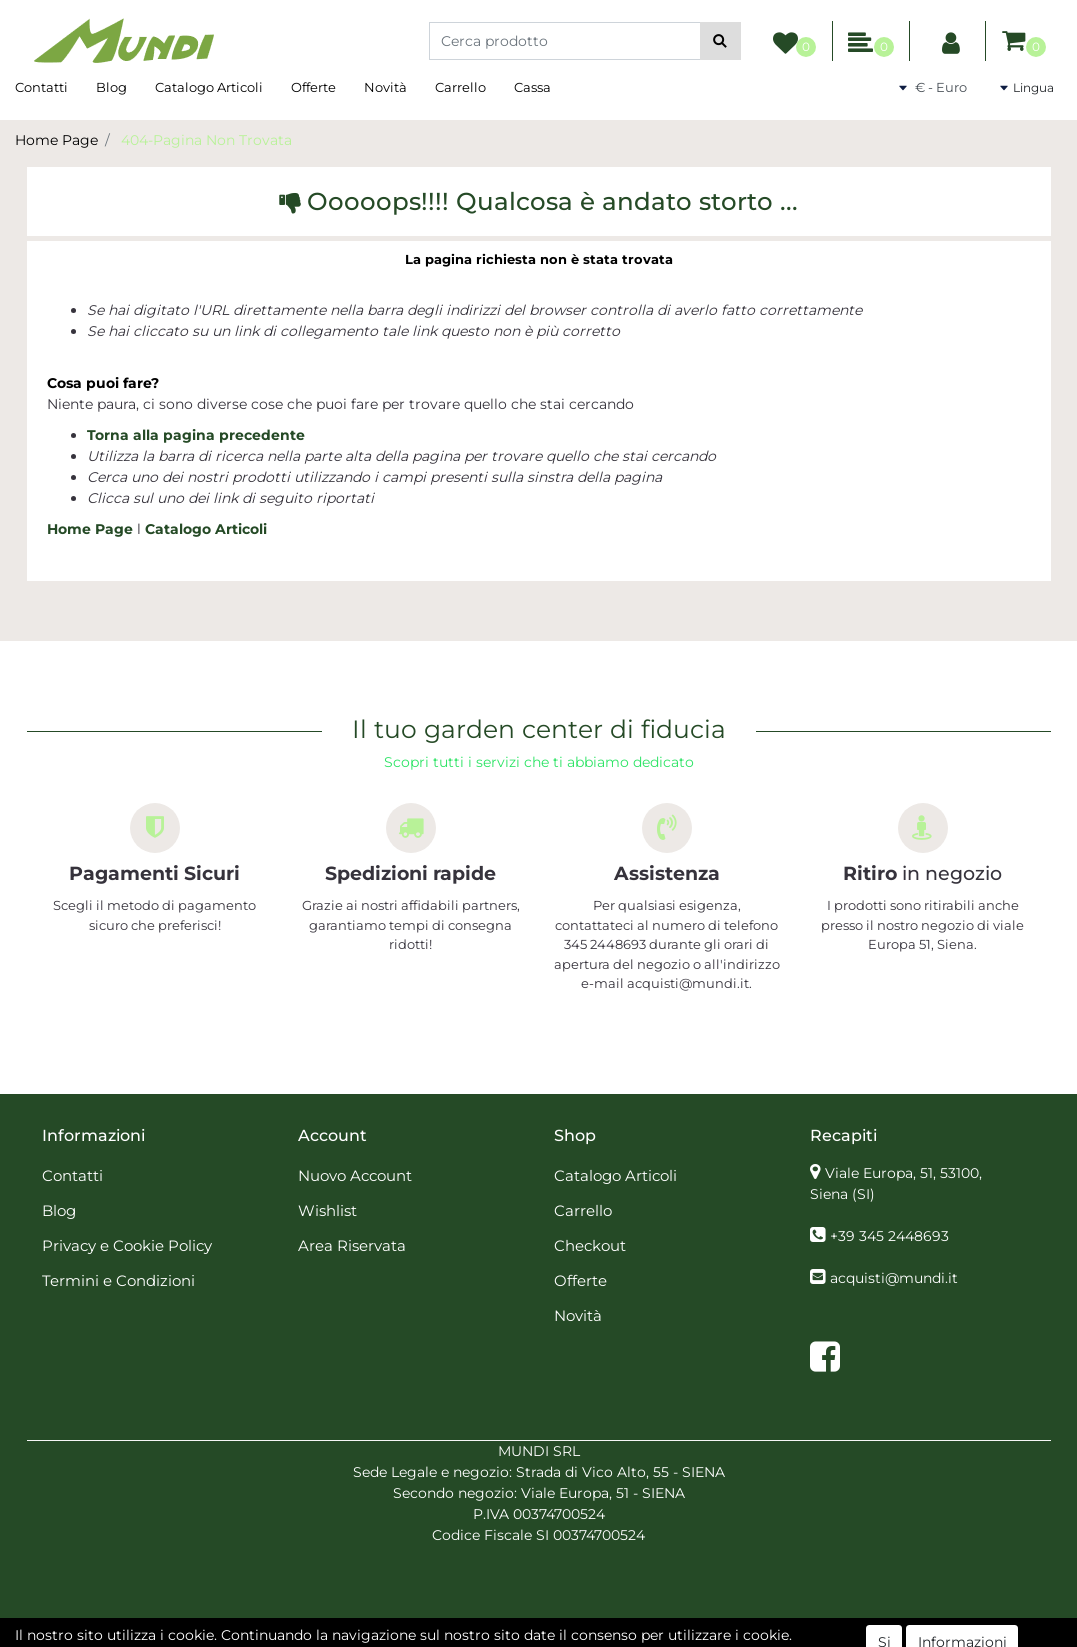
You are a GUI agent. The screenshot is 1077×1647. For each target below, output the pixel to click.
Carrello (460, 87)
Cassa (532, 87)
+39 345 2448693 (889, 1236)
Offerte (313, 87)
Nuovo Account (355, 1175)
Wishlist (327, 1210)
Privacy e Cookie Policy (127, 1245)
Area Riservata (352, 1245)
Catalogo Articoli (209, 87)
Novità (385, 87)
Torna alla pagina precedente (196, 435)
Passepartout (582, 1636)
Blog (111, 87)
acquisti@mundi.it (894, 1278)
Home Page (56, 140)
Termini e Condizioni (118, 1280)
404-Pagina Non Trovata (206, 140)
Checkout (590, 1245)
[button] (720, 41)
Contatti (41, 87)
